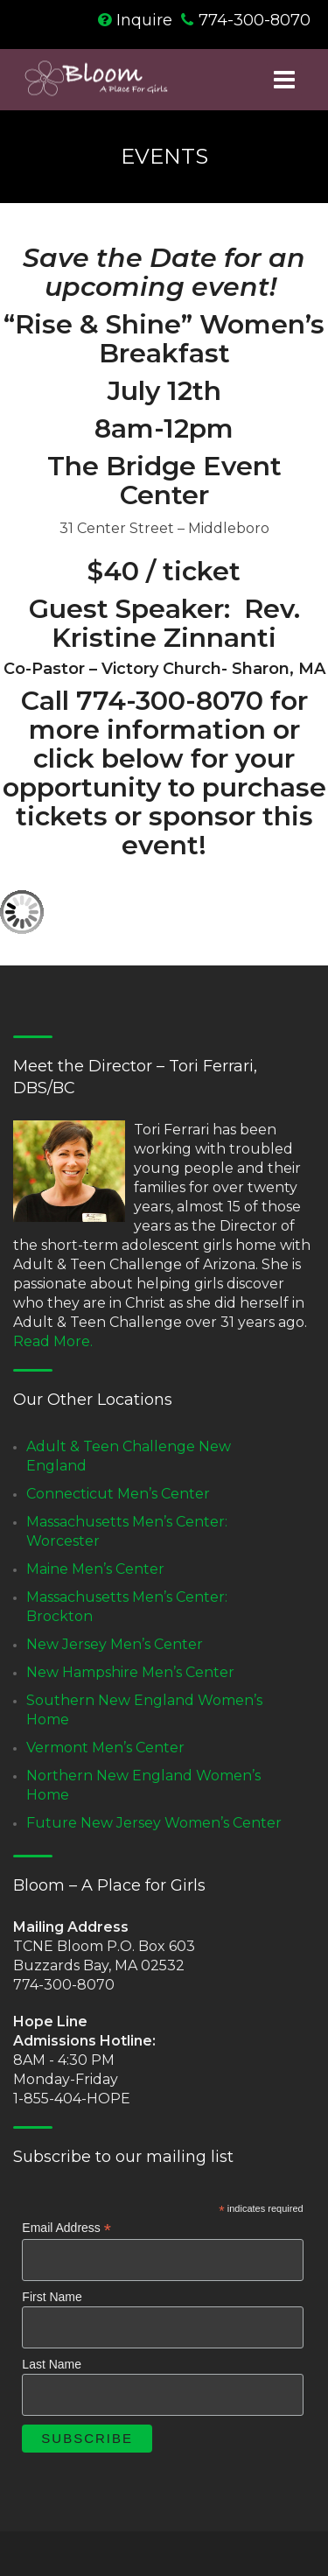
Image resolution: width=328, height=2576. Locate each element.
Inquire (144, 20)
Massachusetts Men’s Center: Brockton (126, 1607)
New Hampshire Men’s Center (130, 1672)
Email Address (66, 2228)
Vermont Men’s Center (105, 1747)
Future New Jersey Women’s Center (154, 1822)
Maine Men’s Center (95, 1569)
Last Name (51, 2364)
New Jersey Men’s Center (114, 1644)
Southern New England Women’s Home (144, 1710)
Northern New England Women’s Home (143, 1785)
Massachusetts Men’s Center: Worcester (126, 1531)
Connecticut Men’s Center (118, 1493)
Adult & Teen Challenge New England (128, 1456)
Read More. (53, 1341)
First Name (51, 2297)
